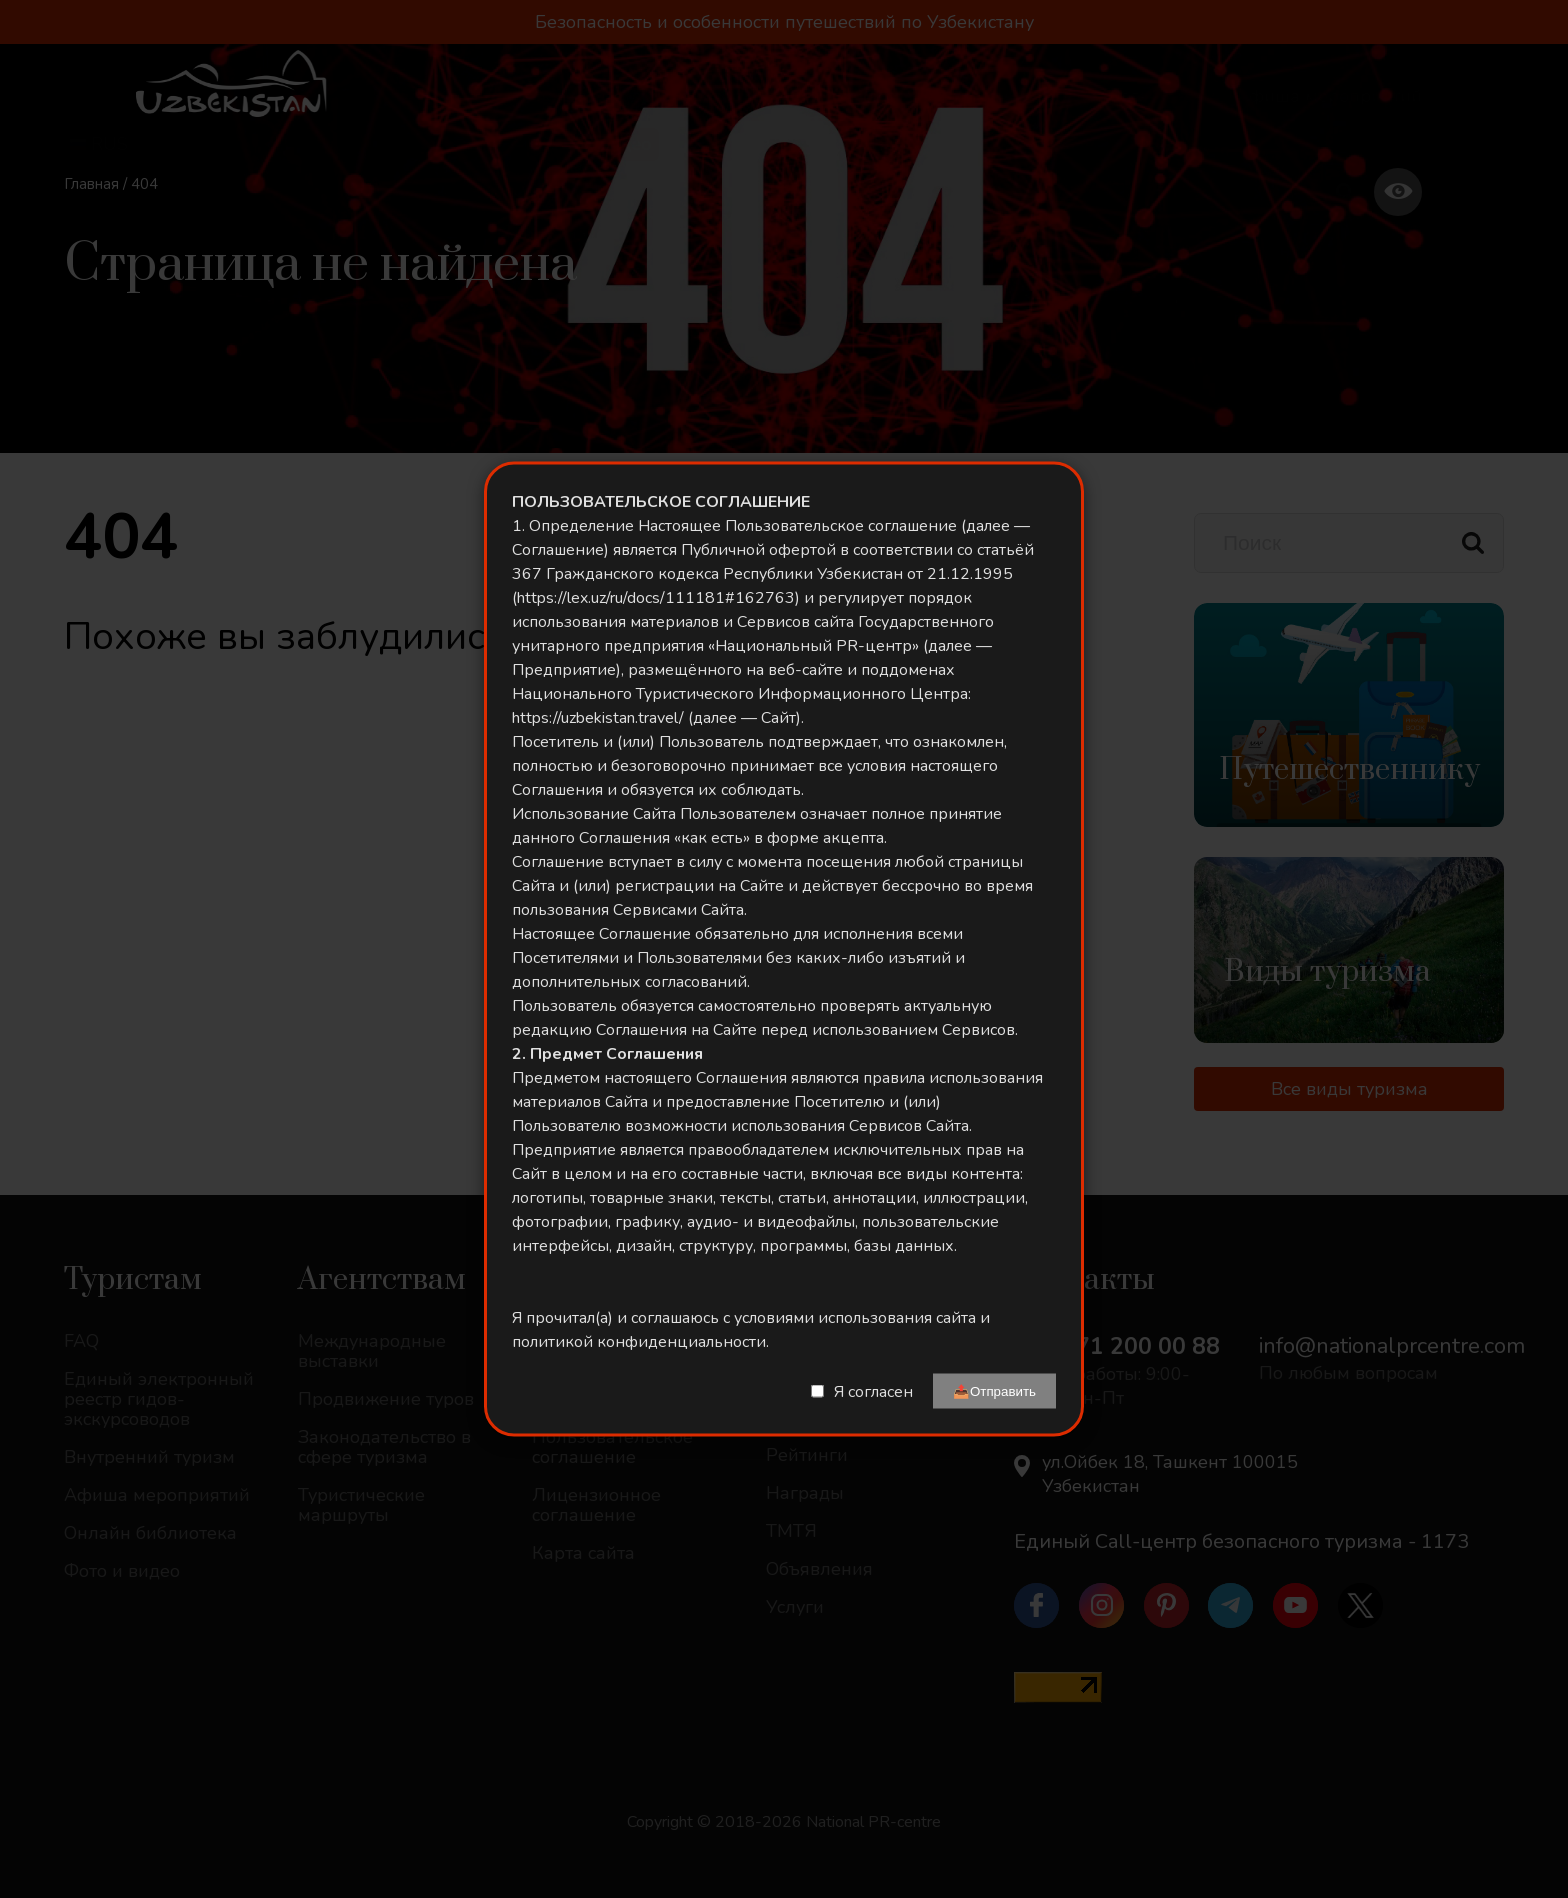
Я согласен (873, 1391)
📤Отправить (994, 1391)
